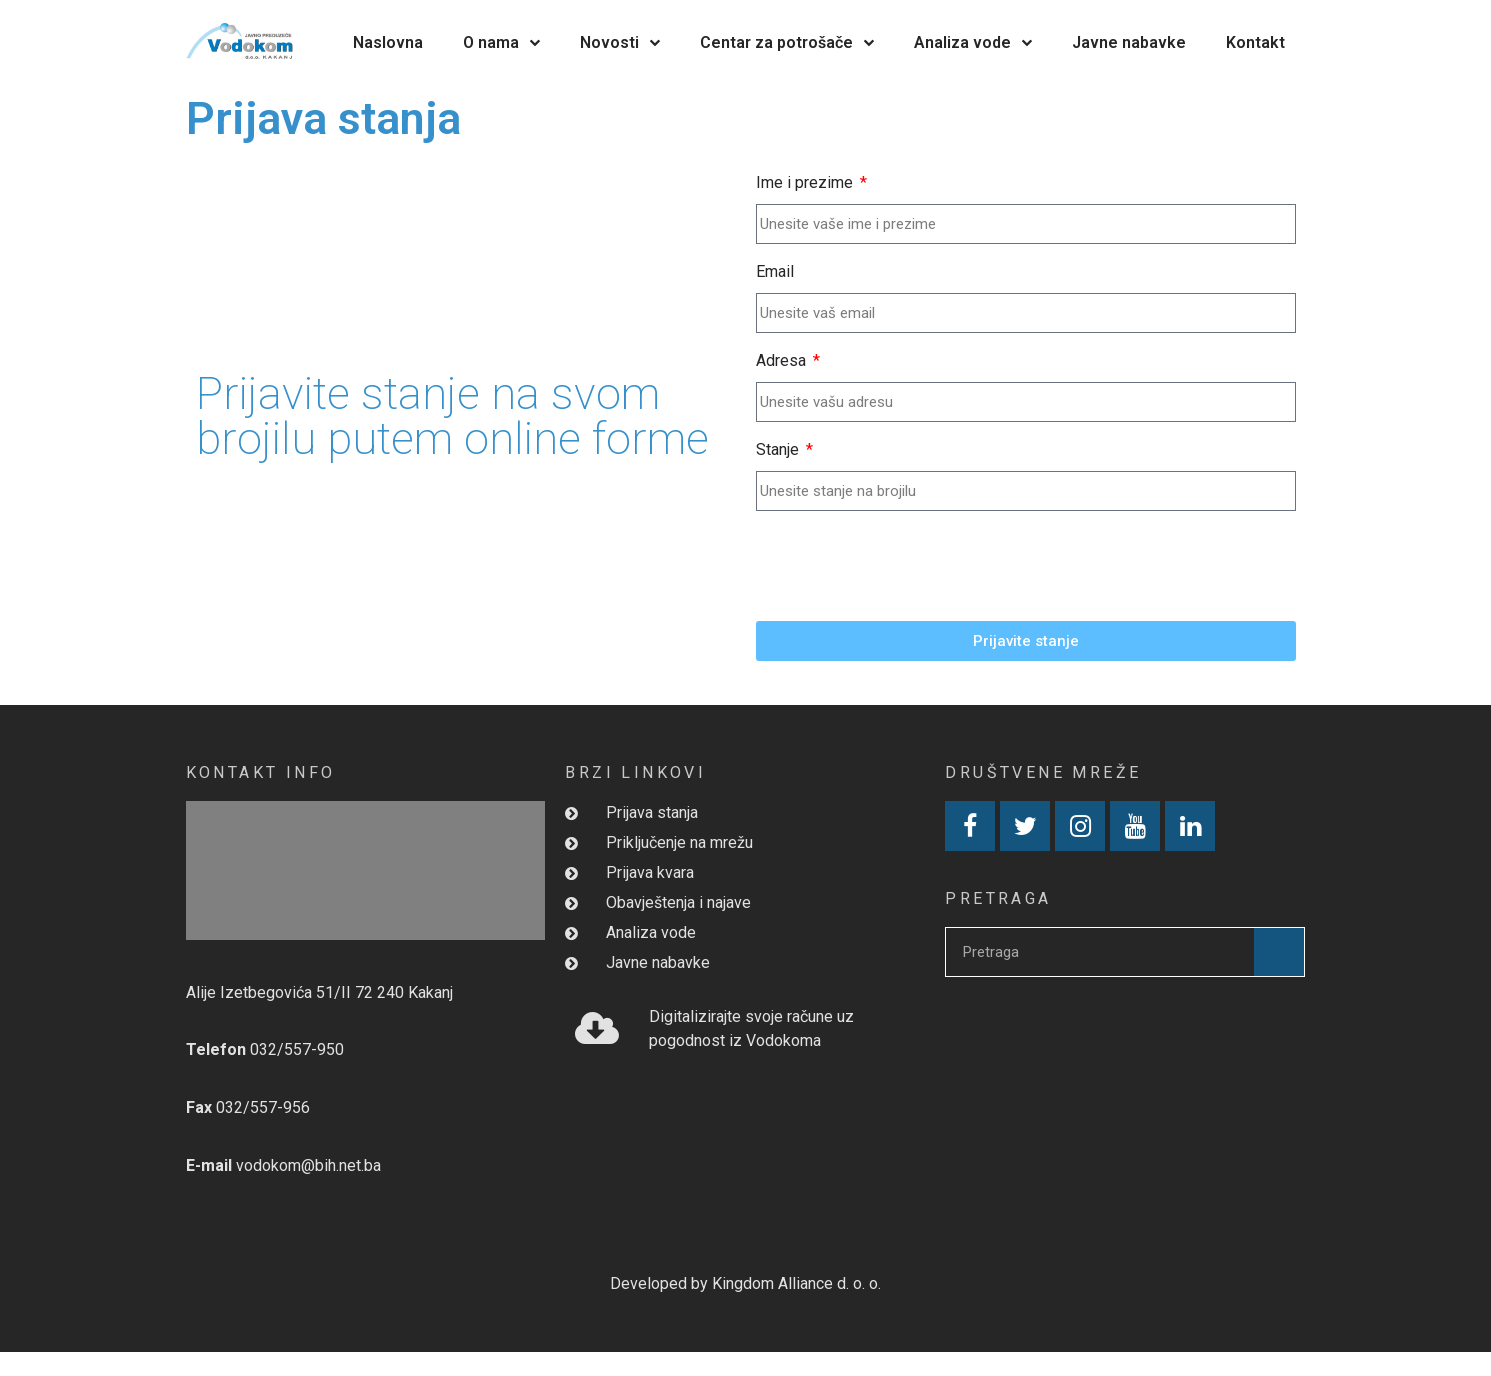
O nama (501, 42)
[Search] (1279, 952)
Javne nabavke (1129, 42)
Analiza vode (973, 42)
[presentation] (908, 566)
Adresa (783, 360)
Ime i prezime (806, 182)
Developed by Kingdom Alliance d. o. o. (745, 1283)
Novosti (620, 42)
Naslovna (388, 42)
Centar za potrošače (787, 42)
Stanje (779, 449)
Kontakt (1255, 42)
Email (775, 271)
